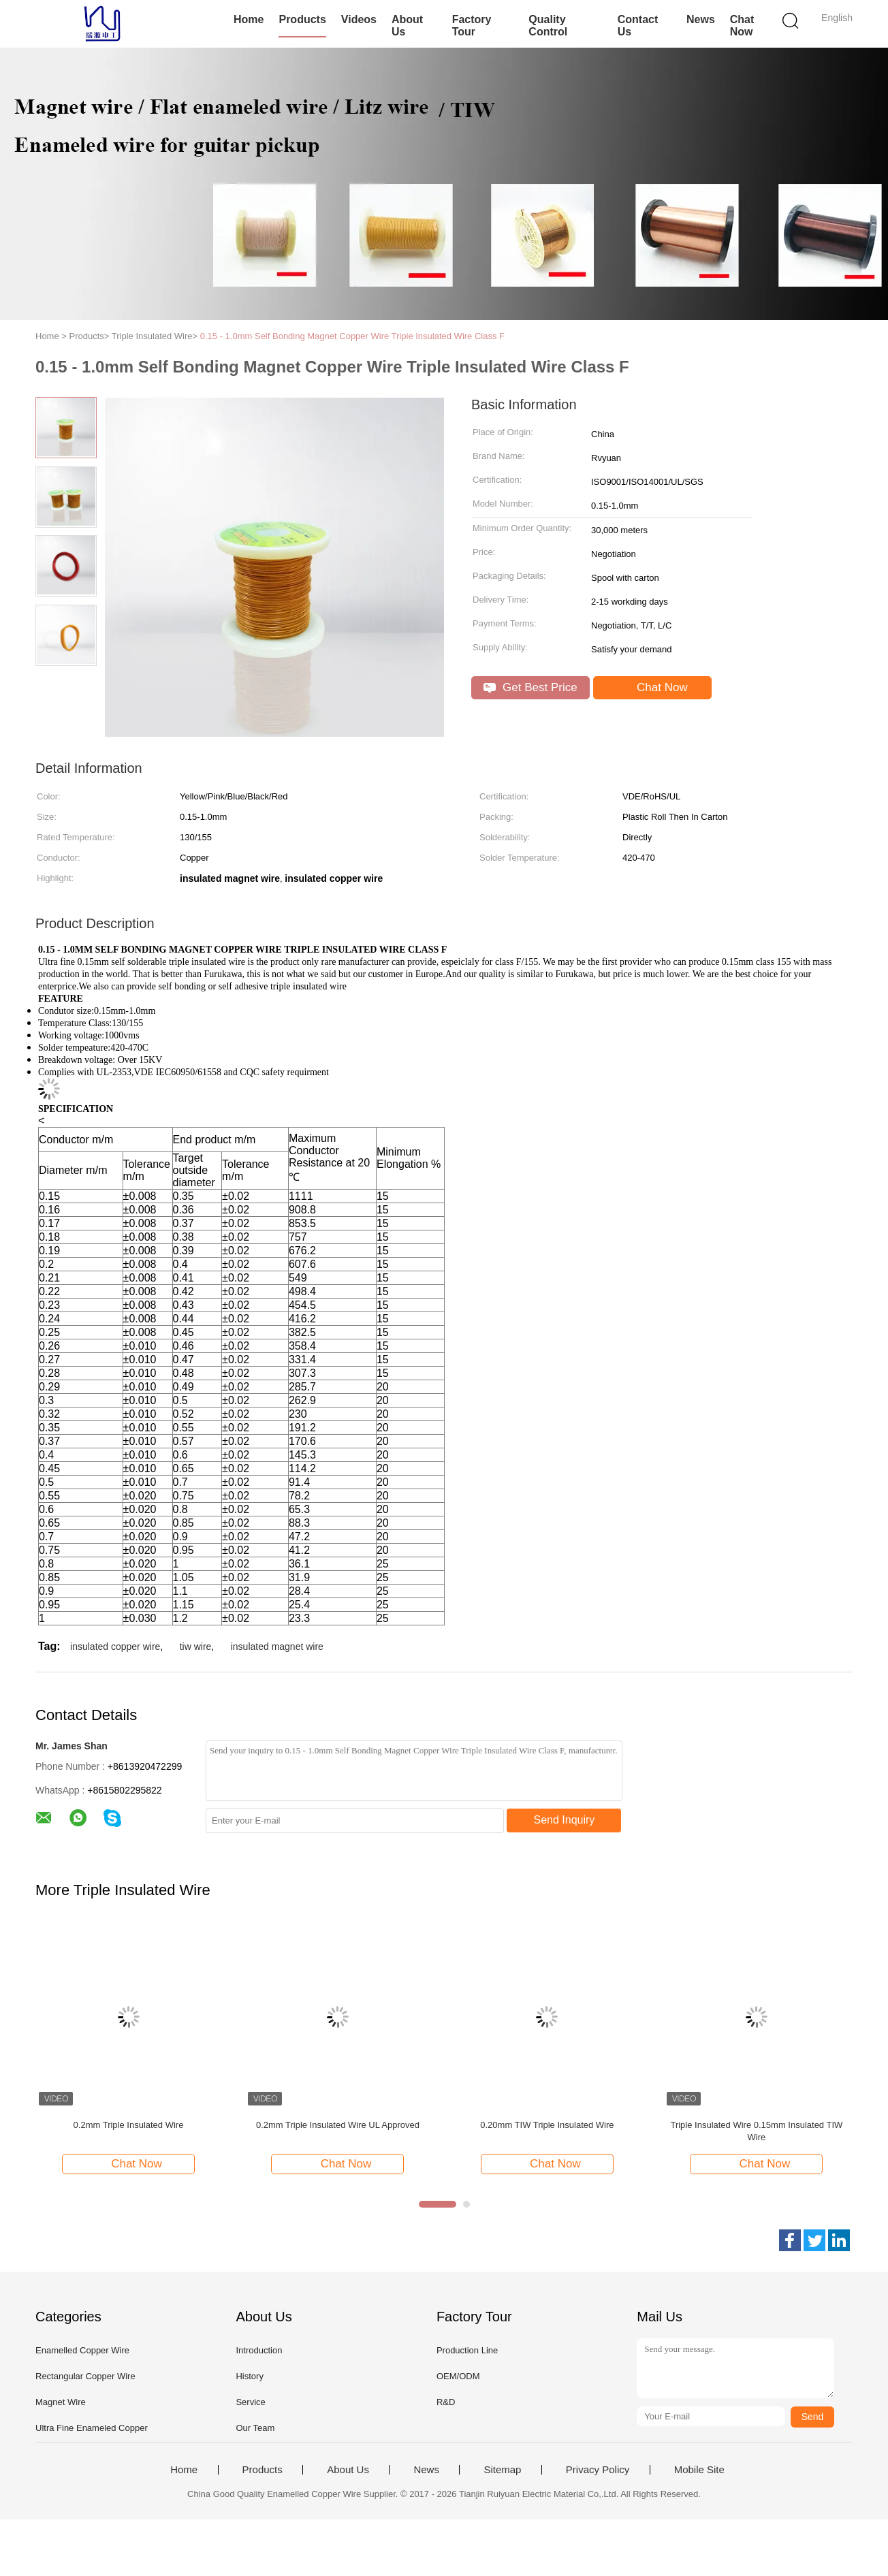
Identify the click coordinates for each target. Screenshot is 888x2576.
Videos (359, 19)
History (249, 2376)
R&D (446, 2402)
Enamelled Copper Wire (82, 2350)
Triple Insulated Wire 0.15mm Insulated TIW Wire (756, 2131)
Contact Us (638, 25)
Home (249, 19)
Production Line (467, 2350)
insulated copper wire (115, 1646)
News (700, 19)
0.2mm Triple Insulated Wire (129, 2125)
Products (302, 19)
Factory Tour (472, 25)
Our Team (255, 2428)
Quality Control (547, 25)
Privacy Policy (597, 2470)
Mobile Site (699, 2470)
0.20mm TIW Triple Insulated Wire (547, 2125)
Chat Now (742, 25)
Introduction (259, 2350)
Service (250, 2402)
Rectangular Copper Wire (85, 2376)
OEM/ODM (458, 2376)
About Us (407, 25)
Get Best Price (530, 687)
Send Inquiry (564, 1820)
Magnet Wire (60, 2402)
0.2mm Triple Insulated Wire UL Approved (337, 2125)
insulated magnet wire (277, 1646)
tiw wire (196, 1646)
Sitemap (502, 2470)
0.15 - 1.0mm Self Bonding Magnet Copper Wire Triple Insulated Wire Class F (352, 336)
